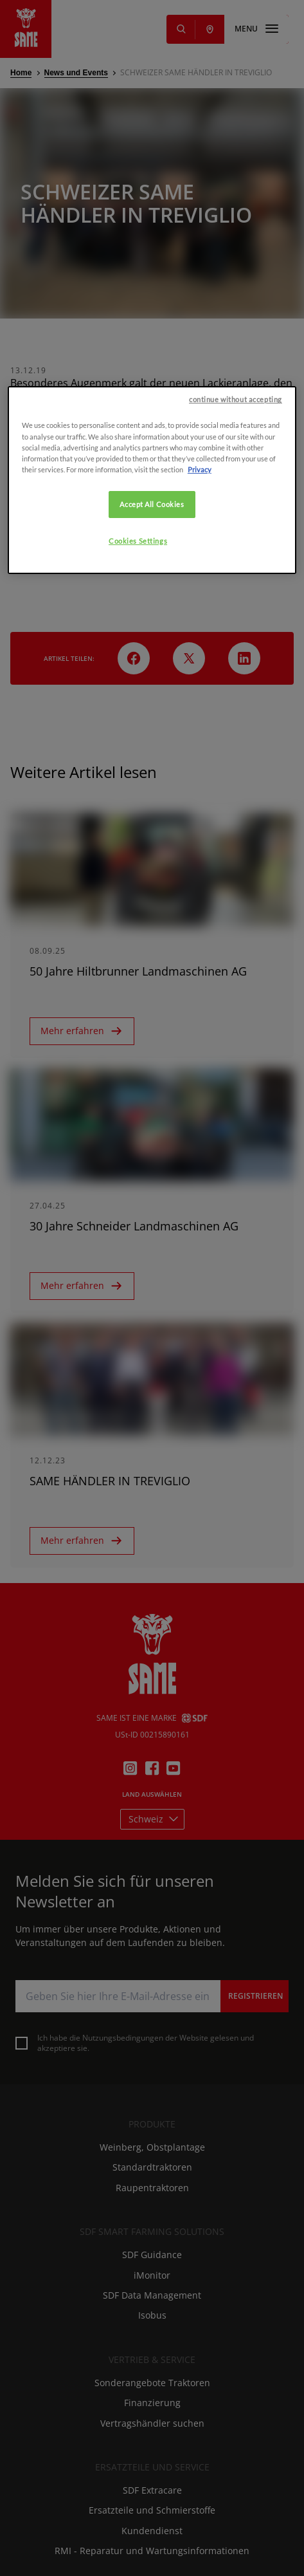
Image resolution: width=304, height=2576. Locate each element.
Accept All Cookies (152, 693)
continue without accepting (235, 589)
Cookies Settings (138, 730)
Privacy (199, 658)
